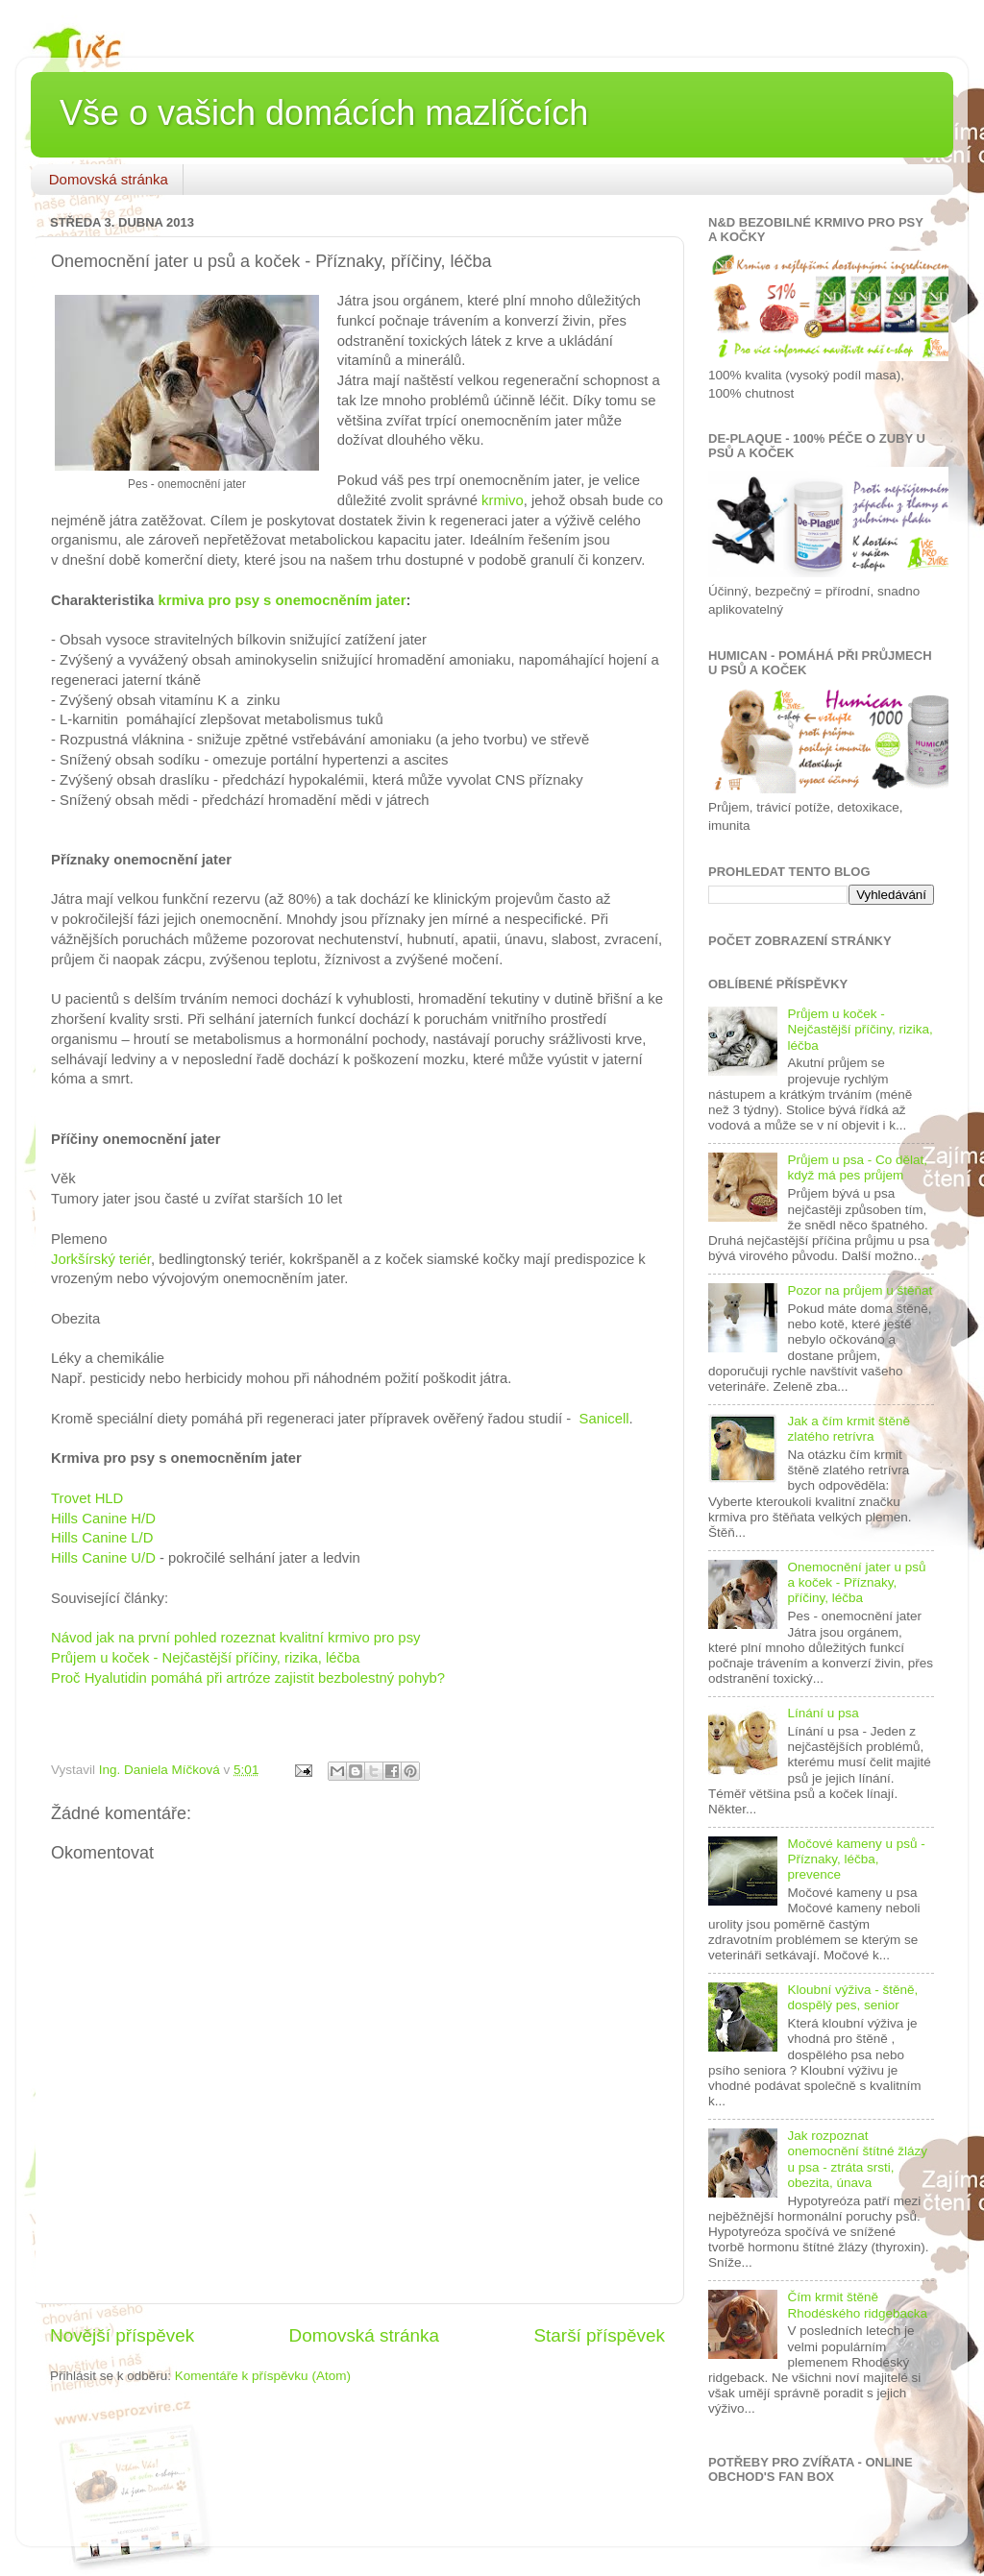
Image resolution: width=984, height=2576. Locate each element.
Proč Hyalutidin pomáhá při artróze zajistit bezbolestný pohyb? (248, 1678)
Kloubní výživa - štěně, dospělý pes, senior (852, 1997)
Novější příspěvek (122, 2335)
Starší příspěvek (600, 2335)
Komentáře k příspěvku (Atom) (263, 2376)
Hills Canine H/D (103, 1518)
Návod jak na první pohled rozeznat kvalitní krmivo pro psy (235, 1637)
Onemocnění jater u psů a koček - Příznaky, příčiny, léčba (856, 1582)
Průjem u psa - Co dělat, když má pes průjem (857, 1167)
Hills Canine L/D (102, 1537)
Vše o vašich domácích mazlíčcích (324, 113)
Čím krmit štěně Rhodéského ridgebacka (857, 2305)
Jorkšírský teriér (101, 1259)
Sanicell (604, 1418)
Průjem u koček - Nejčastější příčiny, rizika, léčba (205, 1657)
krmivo (502, 500)
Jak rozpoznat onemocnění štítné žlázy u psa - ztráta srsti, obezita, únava (857, 2159)
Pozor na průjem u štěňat (859, 1290)
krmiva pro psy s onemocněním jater (282, 600)
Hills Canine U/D (103, 1558)
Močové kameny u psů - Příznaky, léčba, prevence (855, 1859)
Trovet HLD (87, 1498)
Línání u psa (822, 1713)
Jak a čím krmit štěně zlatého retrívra (848, 1429)
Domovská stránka (108, 179)
